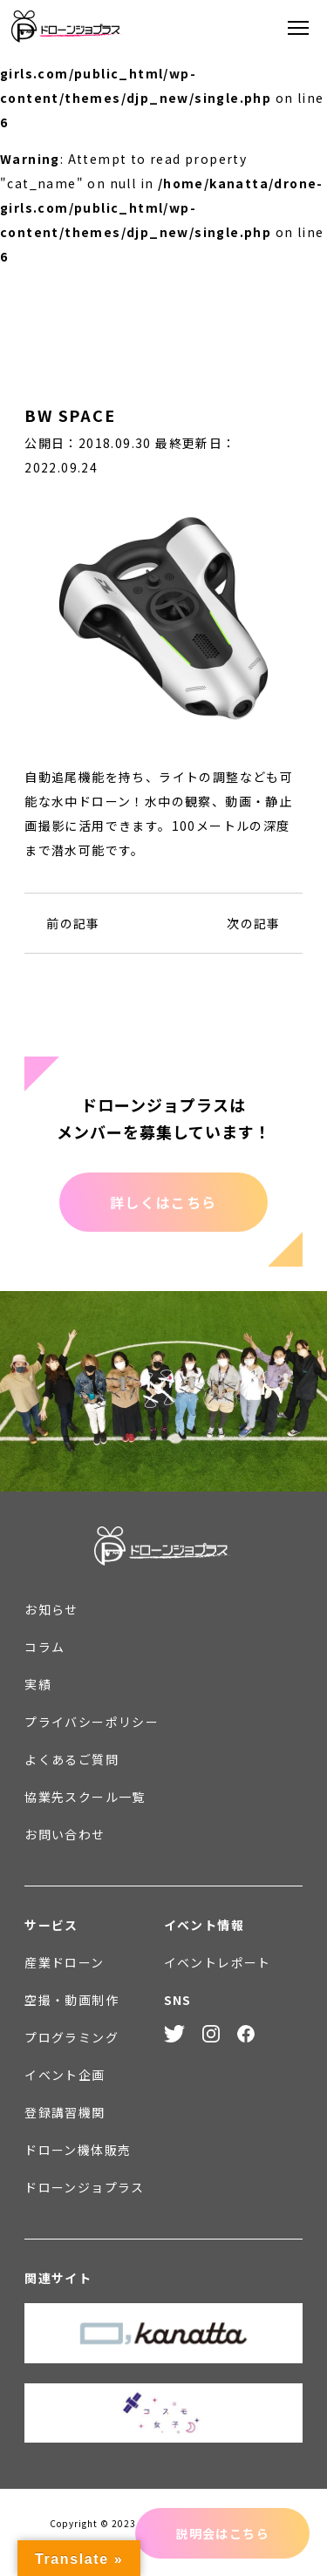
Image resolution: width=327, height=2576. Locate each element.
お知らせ (51, 1609)
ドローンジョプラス (84, 2187)
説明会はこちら (222, 2533)
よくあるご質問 (71, 1759)
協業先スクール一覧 (85, 1796)
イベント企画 (64, 2074)
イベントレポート (217, 1962)
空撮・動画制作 (71, 1999)
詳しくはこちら (163, 1202)
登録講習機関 (64, 2112)
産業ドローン (64, 1962)
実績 (37, 1684)
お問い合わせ (64, 1834)
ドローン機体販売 (77, 2149)
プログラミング (71, 2037)
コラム (44, 1646)
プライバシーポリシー (91, 1721)
